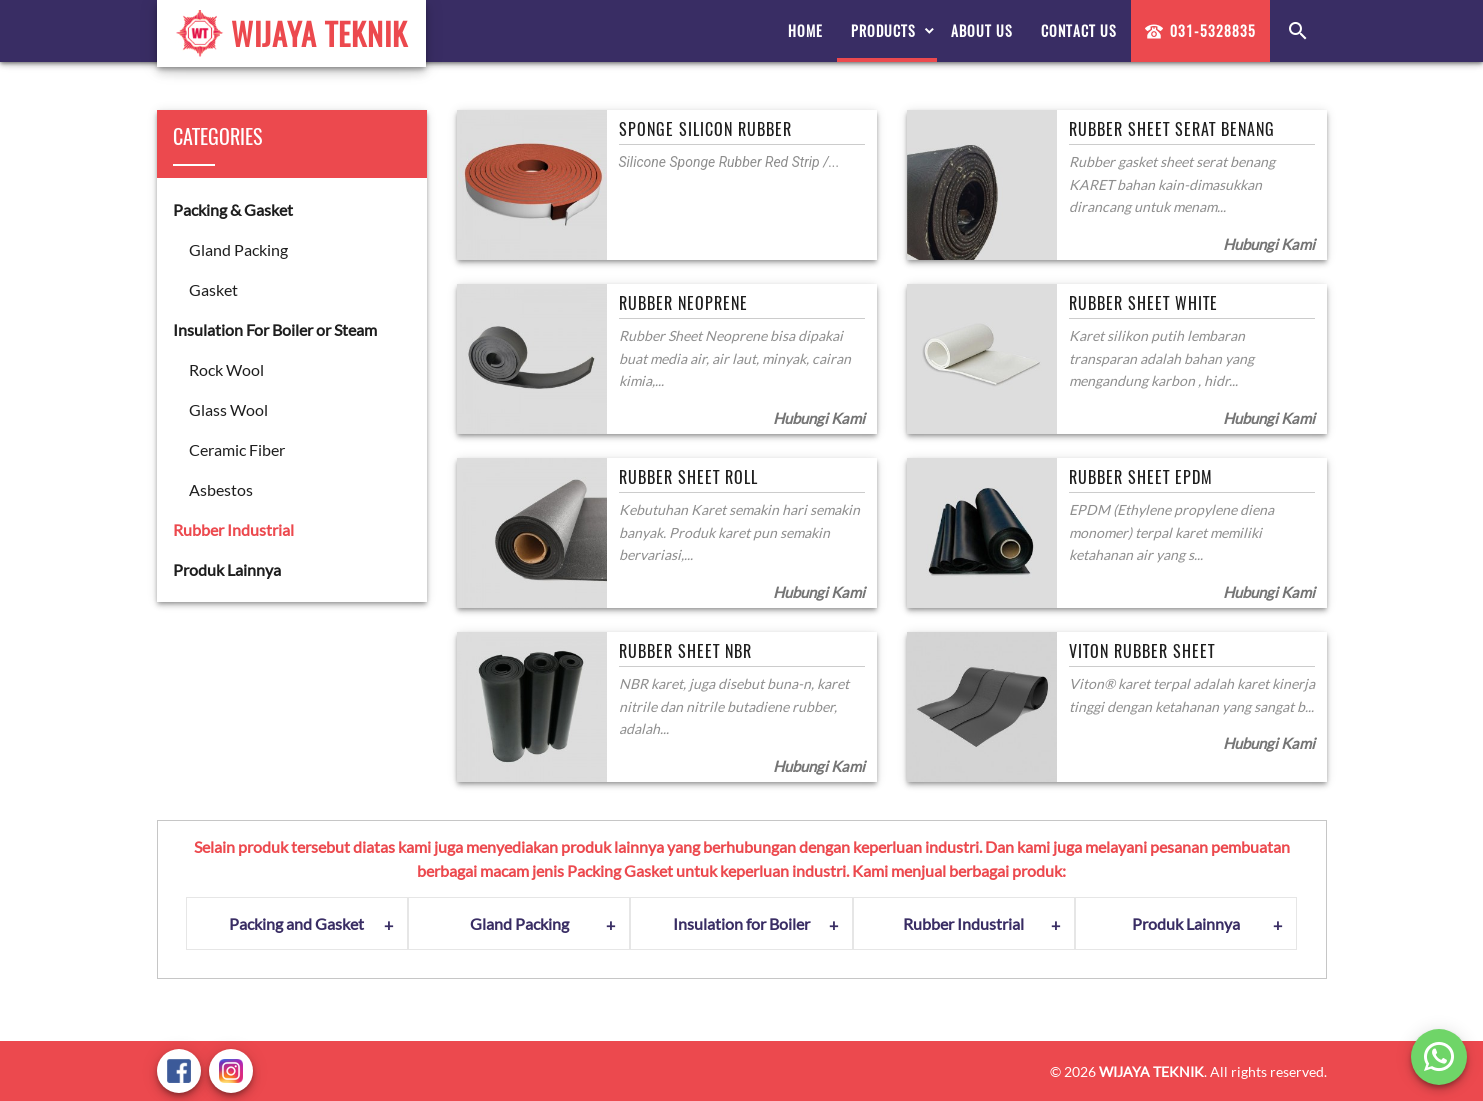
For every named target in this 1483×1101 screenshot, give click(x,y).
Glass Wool (228, 409)
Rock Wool (226, 369)
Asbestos (221, 489)
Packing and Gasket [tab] (296, 923)
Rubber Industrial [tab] (963, 923)
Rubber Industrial (233, 529)
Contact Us (1079, 30)
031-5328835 (1200, 30)
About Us (982, 30)
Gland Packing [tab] (519, 923)
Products (883, 30)
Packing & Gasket (233, 209)
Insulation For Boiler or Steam (275, 329)
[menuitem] (805, 31)
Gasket (213, 289)
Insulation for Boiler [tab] (741, 923)
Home (805, 30)
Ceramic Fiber (237, 449)
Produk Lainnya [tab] (1186, 923)
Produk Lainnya (227, 569)
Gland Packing (238, 249)
